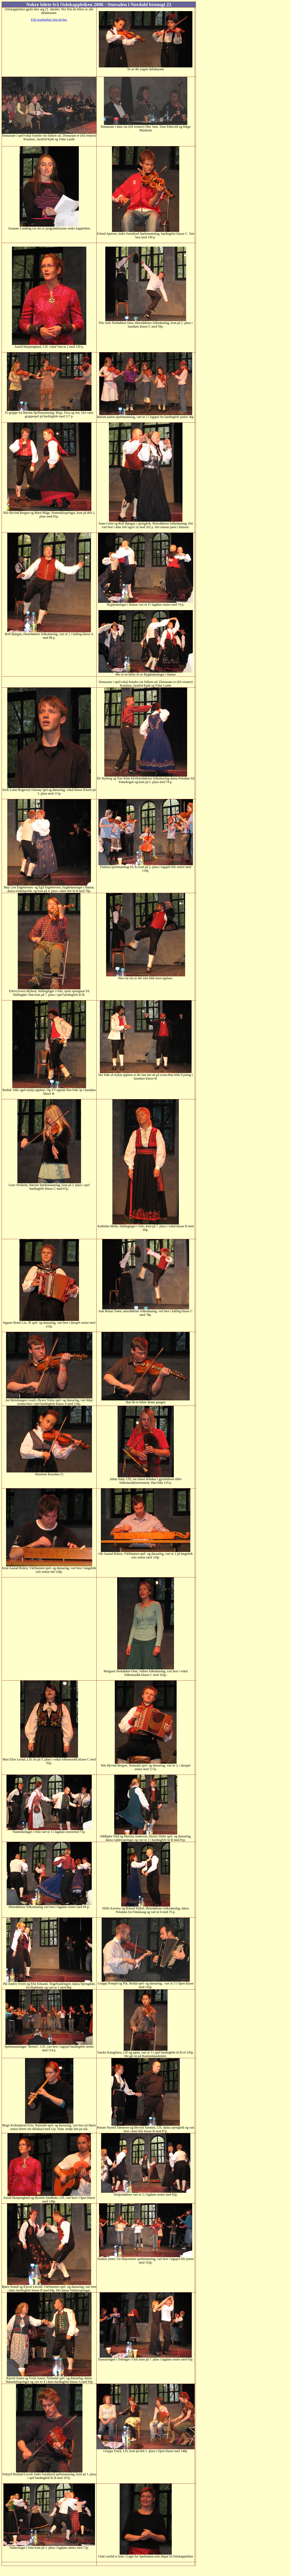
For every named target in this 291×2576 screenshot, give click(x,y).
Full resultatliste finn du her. (49, 19)
